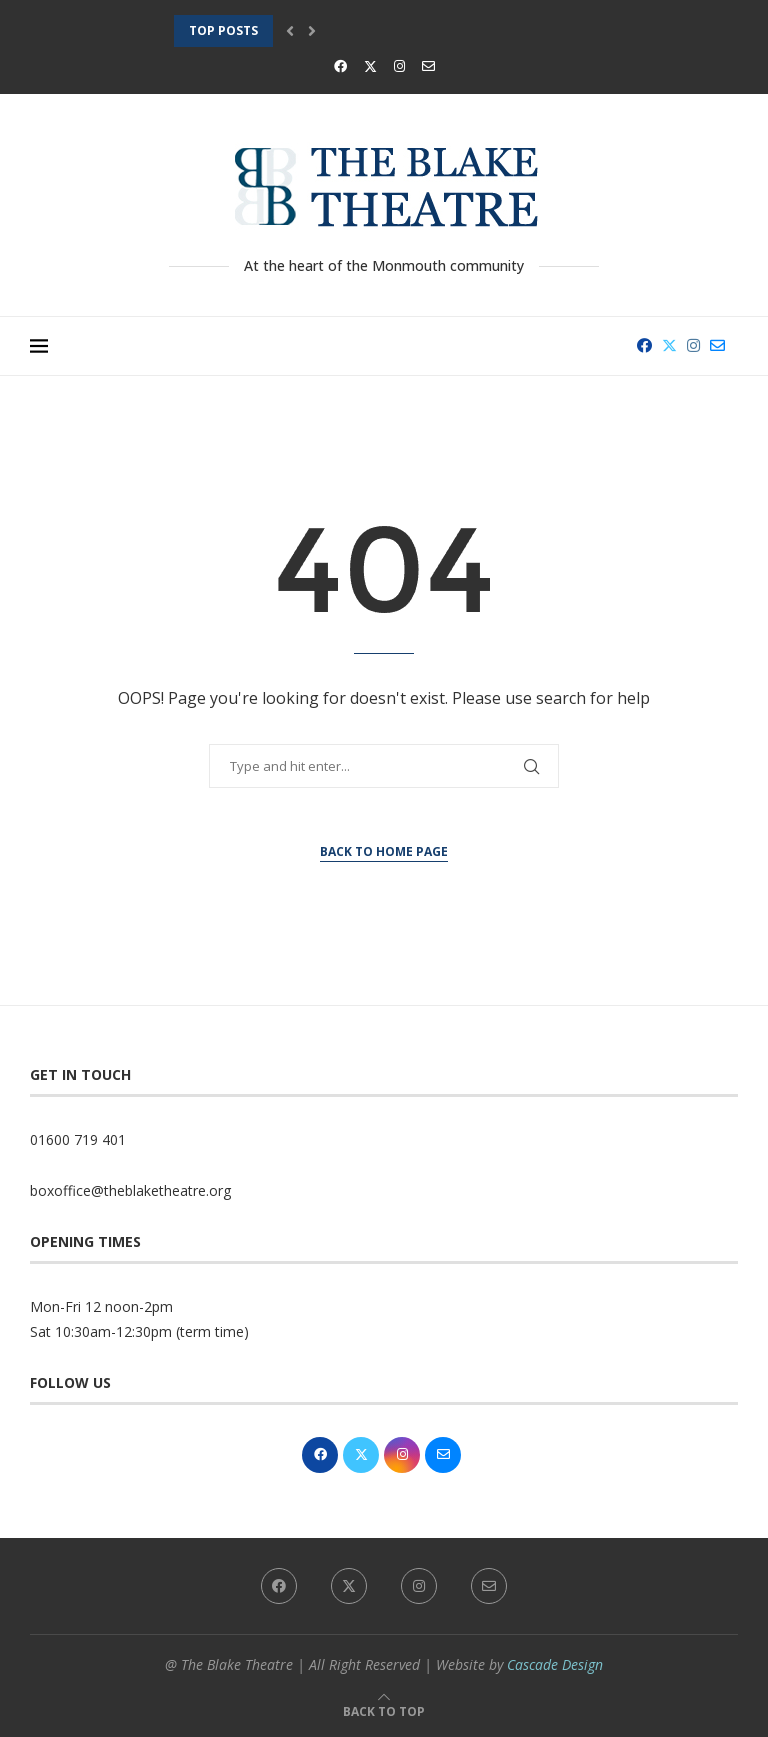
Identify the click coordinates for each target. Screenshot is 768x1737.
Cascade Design (555, 1664)
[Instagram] (399, 66)
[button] (290, 31)
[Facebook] (340, 66)
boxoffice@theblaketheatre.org (130, 1190)
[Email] (428, 66)
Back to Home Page (384, 851)
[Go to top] (384, 1710)
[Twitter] (370, 66)
